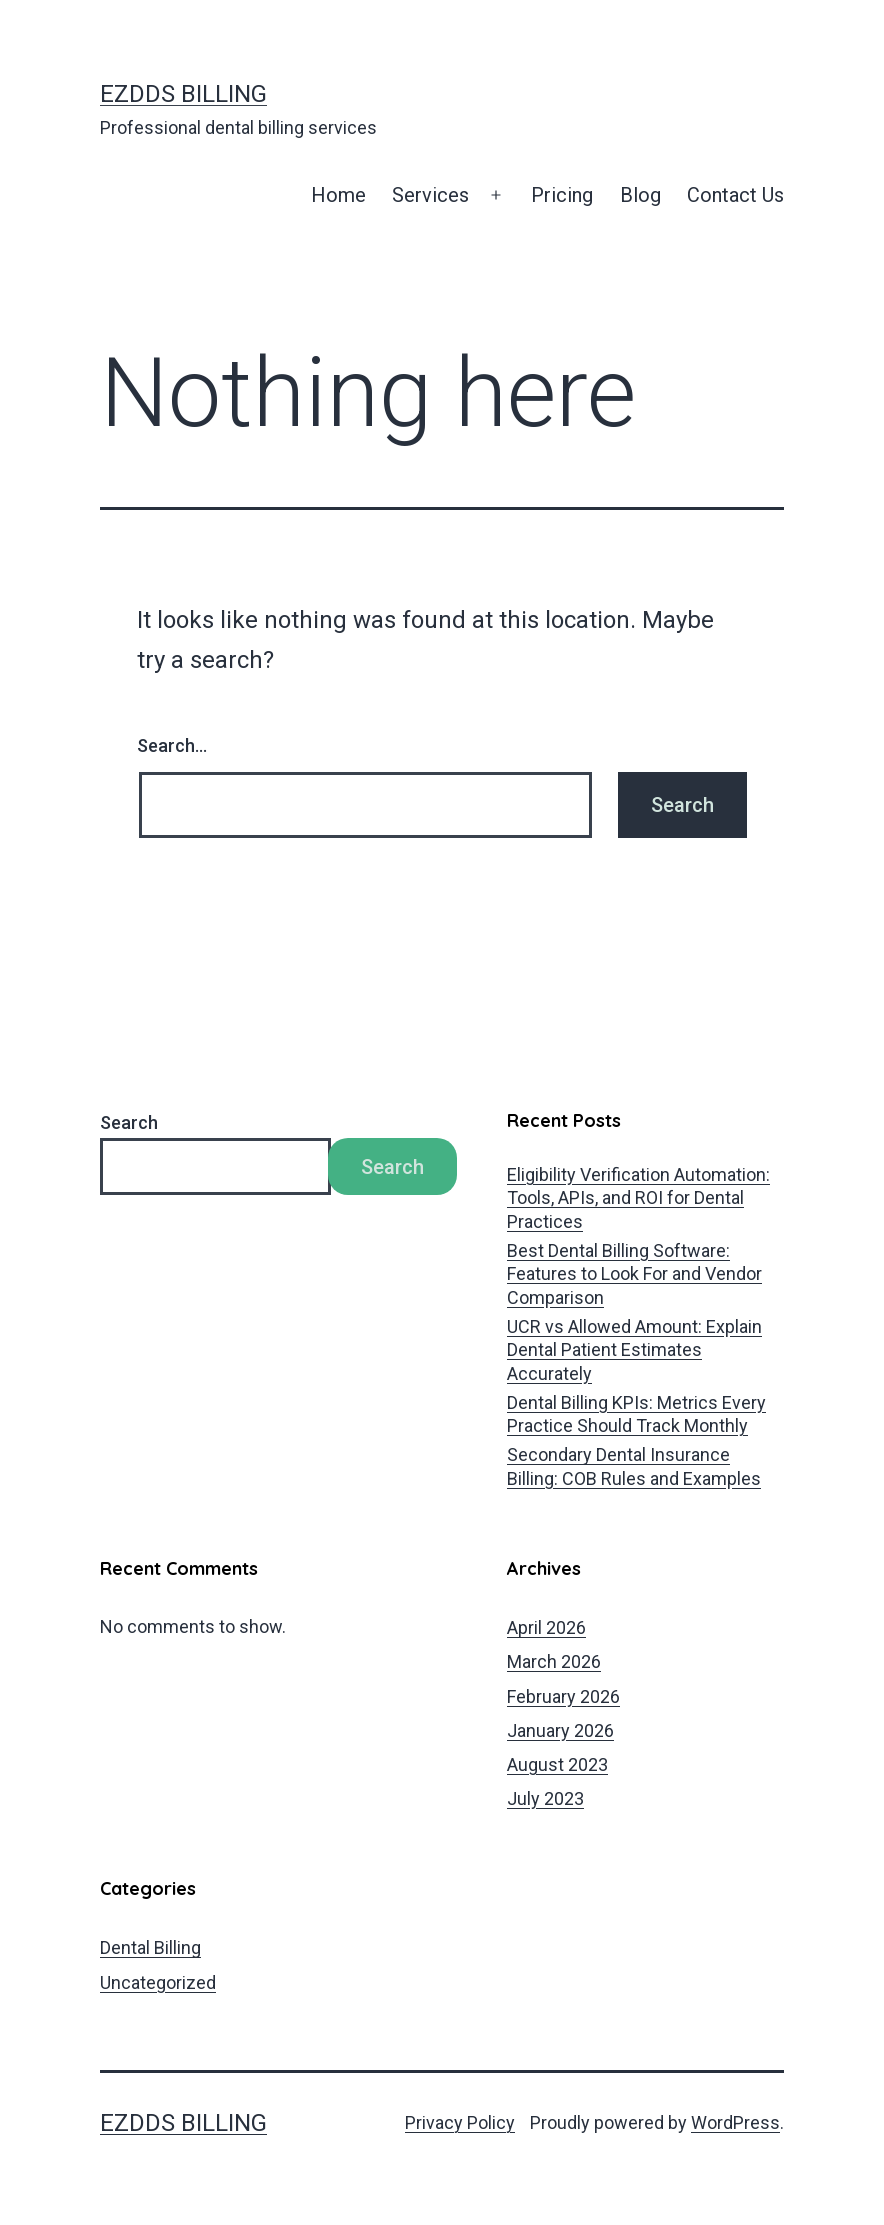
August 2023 (557, 1764)
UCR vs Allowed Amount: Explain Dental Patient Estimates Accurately (634, 1350)
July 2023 (545, 1798)
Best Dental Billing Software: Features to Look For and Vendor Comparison (634, 1274)
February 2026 (563, 1696)
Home (338, 195)
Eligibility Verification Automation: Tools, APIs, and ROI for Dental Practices (638, 1198)
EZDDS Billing (183, 94)
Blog (640, 195)
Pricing (562, 195)
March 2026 (554, 1661)
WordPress (735, 2122)
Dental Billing (150, 1947)
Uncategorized (158, 1982)
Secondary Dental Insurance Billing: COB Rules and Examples (634, 1466)
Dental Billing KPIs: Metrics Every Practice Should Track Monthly (636, 1414)
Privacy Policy (460, 2122)
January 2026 (560, 1730)
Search (129, 1122)
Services (430, 195)
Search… (172, 745)
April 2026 (546, 1627)
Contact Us (735, 195)
